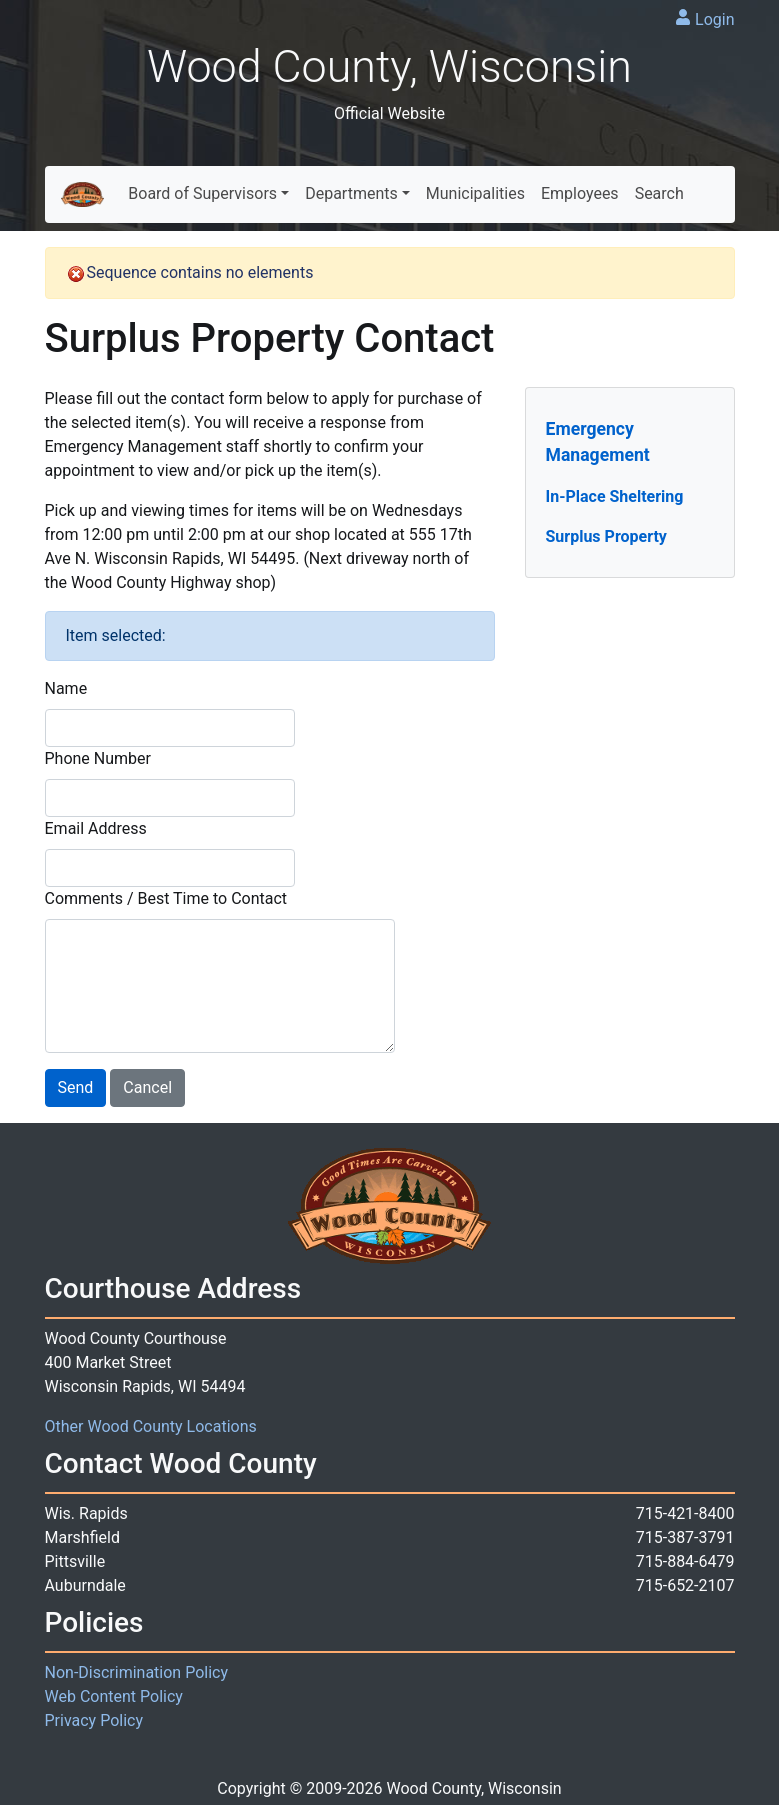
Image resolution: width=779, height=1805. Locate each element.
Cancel (147, 1087)
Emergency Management (598, 442)
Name (66, 688)
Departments (351, 193)
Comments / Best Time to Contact (166, 898)
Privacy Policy (94, 1720)
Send (76, 1087)
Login (714, 19)
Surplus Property (606, 536)
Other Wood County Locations (151, 1426)
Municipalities (475, 193)
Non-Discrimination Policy (137, 1672)
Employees (580, 193)
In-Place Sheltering (615, 496)
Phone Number (98, 758)
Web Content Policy (114, 1696)
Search (659, 193)
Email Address (96, 828)
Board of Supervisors (202, 193)
